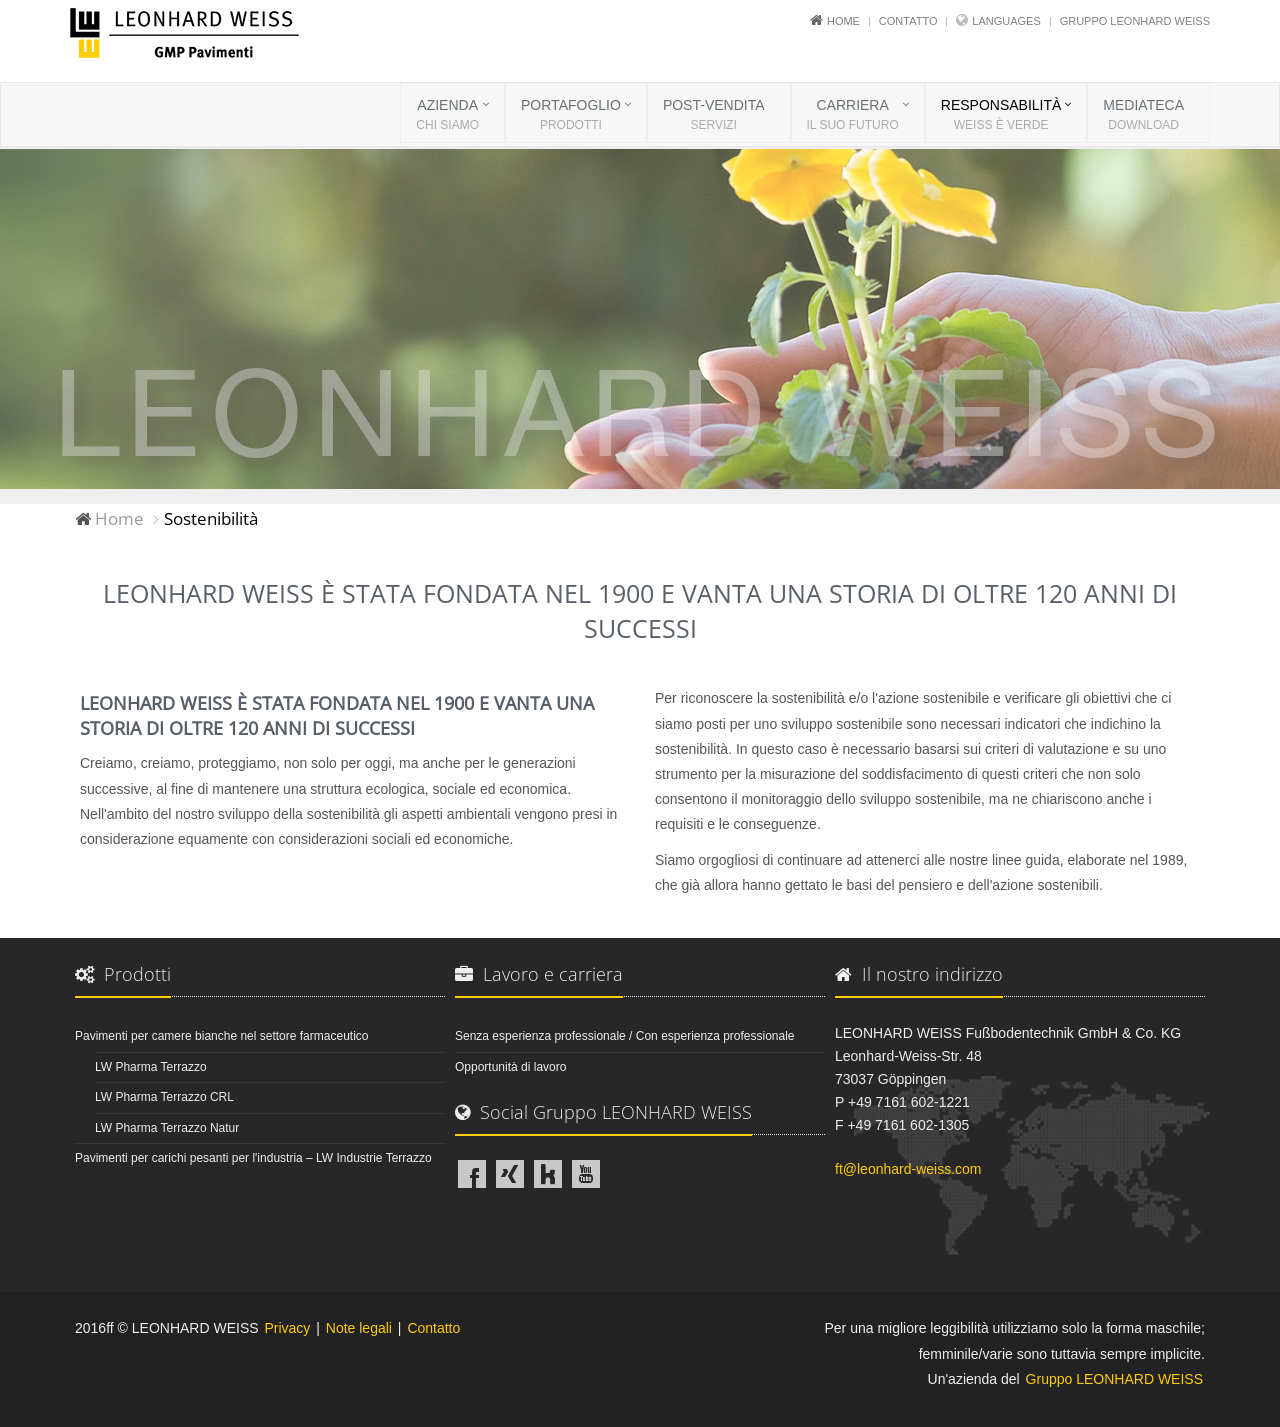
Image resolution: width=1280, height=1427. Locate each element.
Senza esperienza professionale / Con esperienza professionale (625, 1036)
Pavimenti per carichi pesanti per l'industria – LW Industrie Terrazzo (253, 1158)
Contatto (908, 21)
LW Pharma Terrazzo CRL (164, 1097)
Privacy (287, 1328)
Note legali (359, 1328)
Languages (1006, 21)
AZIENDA (447, 116)
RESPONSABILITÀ (1001, 116)
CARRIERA (853, 116)
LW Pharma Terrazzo (151, 1067)
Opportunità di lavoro (510, 1067)
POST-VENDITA (714, 116)
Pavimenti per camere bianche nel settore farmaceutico (221, 1036)
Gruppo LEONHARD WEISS (1135, 21)
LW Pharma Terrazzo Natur (167, 1128)
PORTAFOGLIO (571, 116)
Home (843, 21)
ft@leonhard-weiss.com (908, 1169)
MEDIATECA (1143, 116)
